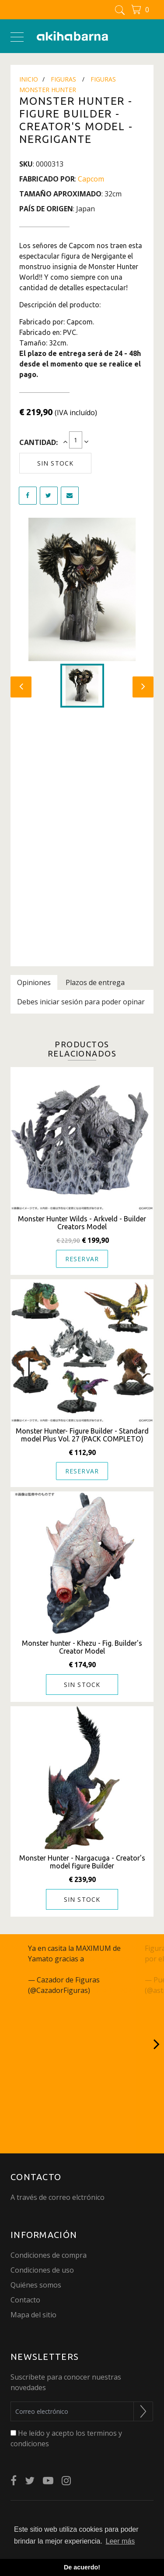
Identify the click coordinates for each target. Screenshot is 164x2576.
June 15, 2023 (114, 1990)
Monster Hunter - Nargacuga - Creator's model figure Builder (82, 1862)
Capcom (91, 179)
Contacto (25, 2300)
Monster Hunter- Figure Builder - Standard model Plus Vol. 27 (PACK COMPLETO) (82, 1435)
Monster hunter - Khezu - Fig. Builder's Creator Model (82, 1647)
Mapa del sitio (33, 2315)
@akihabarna (107, 1959)
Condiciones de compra (48, 2255)
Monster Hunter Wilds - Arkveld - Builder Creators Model (82, 1223)
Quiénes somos (35, 2285)
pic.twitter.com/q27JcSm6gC (73, 1969)
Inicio (28, 79)
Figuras (63, 79)
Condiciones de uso (42, 2270)
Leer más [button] (120, 2541)
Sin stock (55, 463)
